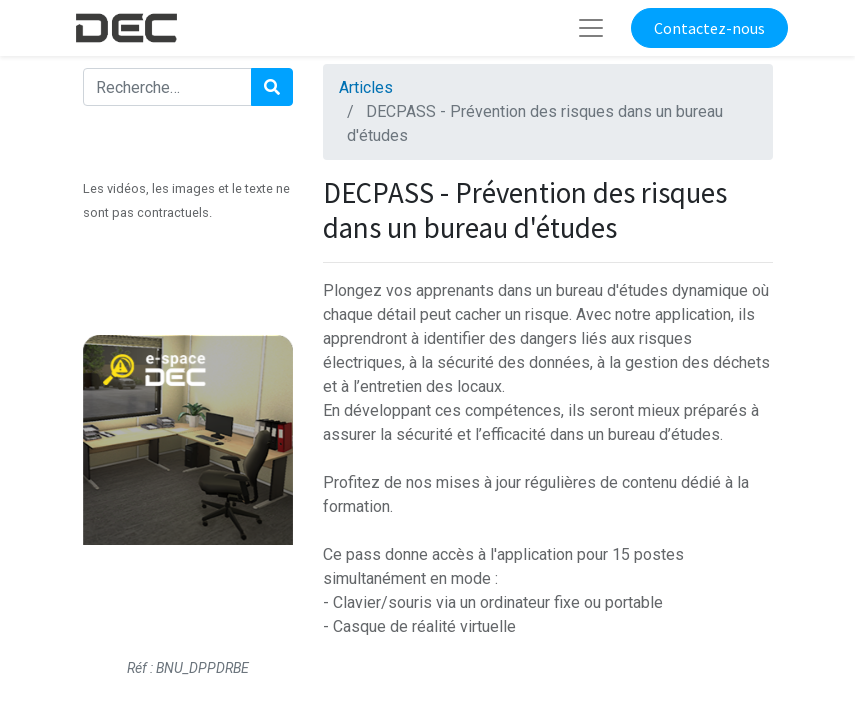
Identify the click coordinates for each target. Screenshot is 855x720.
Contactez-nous (709, 28)
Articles (366, 87)
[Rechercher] (272, 87)
